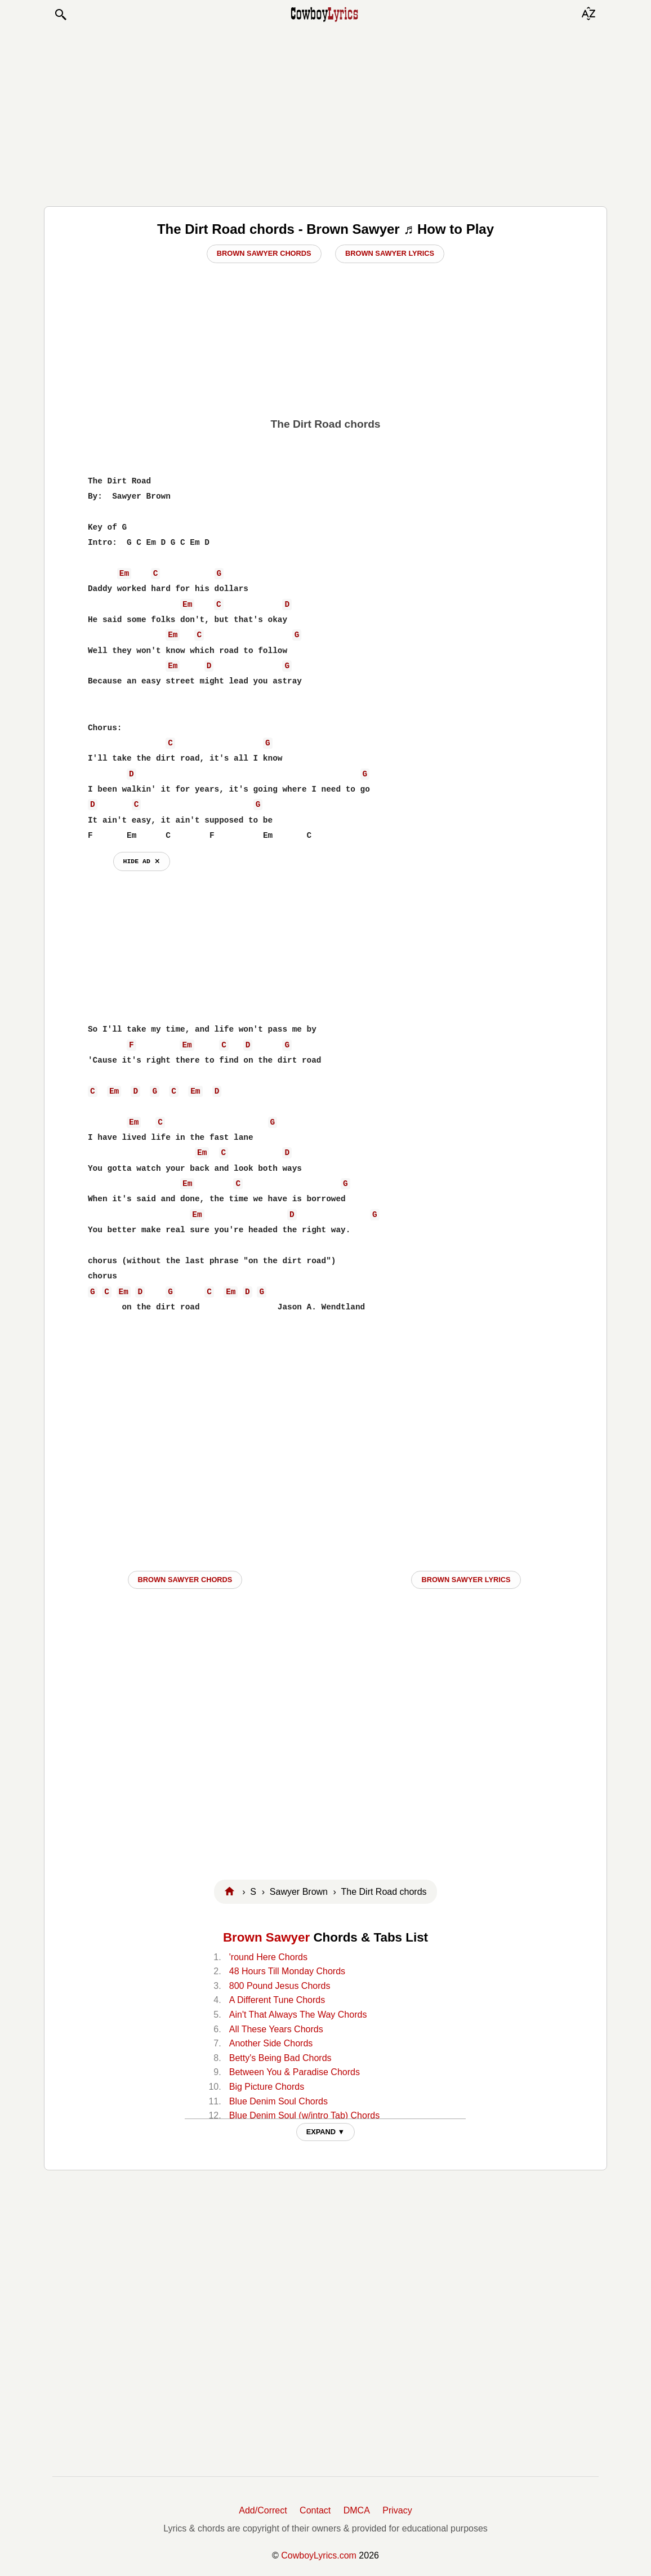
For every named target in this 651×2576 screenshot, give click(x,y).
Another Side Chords (271, 2043)
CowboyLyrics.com (318, 2555)
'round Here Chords (268, 1957)
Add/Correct (263, 2510)
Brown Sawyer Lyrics (389, 253)
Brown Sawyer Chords (264, 253)
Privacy (397, 2510)
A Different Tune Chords (277, 2000)
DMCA (357, 2510)
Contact (315, 2510)
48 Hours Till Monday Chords (287, 1971)
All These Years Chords (276, 2029)
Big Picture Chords (266, 2086)
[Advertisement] (325, 114)
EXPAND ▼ (325, 2132)
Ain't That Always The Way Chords (298, 2014)
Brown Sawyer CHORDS (185, 1579)
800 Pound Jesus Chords (280, 1986)
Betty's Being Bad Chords (280, 2058)
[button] (60, 15)
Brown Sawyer (266, 1937)
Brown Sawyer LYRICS (465, 1579)
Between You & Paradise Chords (294, 2072)
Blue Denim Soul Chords (278, 2101)
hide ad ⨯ (141, 861)
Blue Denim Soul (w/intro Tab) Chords (304, 2115)
